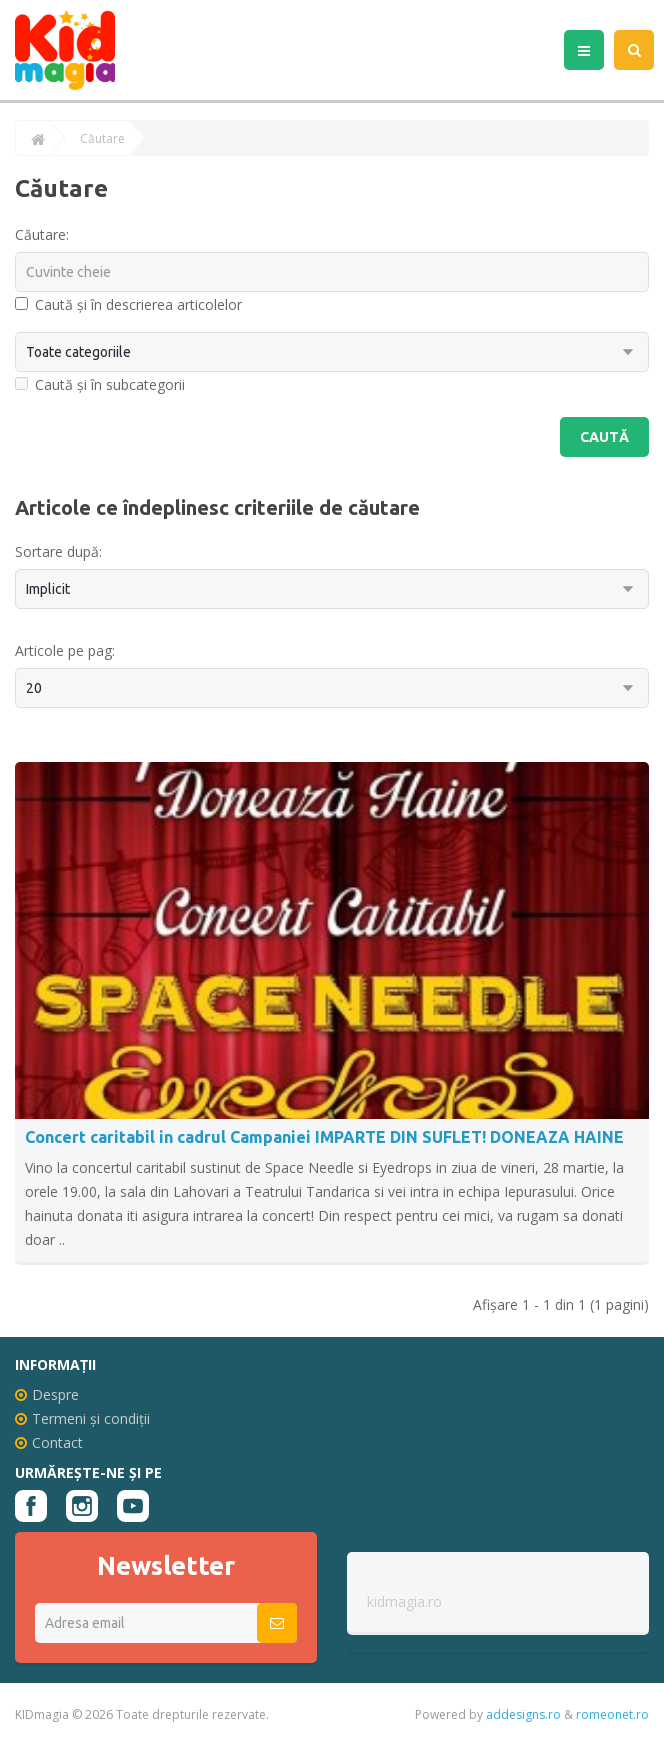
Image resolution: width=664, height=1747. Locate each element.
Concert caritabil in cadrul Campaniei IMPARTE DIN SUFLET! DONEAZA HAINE (324, 1137)
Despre (47, 1394)
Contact (49, 1442)
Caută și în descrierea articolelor (128, 304)
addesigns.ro (523, 1714)
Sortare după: (58, 551)
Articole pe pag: (65, 650)
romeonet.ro (612, 1714)
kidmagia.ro (404, 1601)
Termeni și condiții (82, 1418)
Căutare (102, 139)
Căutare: (42, 234)
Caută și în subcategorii (100, 384)
